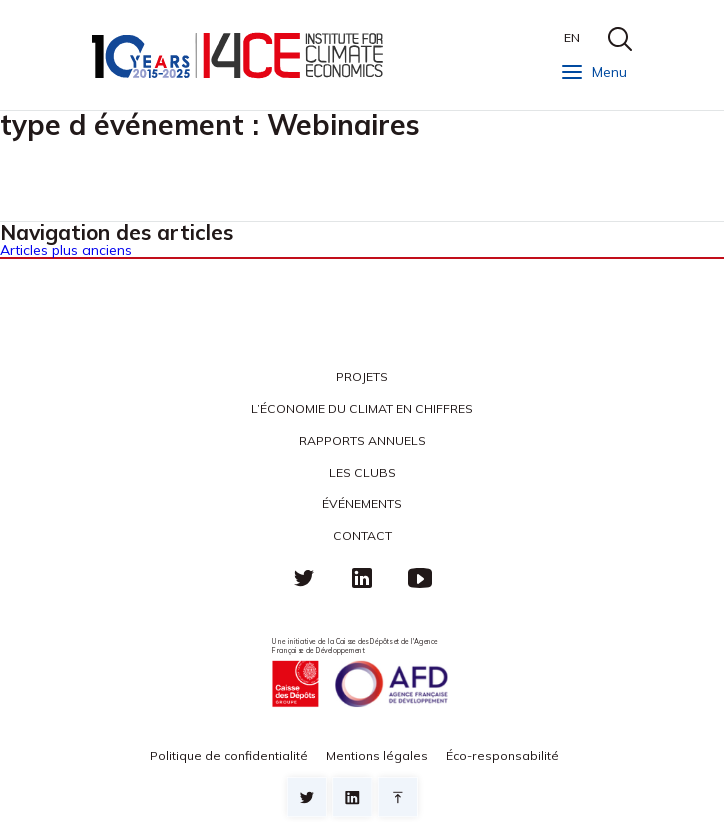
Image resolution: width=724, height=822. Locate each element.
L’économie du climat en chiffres (362, 408)
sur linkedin (352, 797)
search (620, 39)
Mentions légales (377, 755)
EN (572, 37)
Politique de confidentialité (229, 755)
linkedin (362, 578)
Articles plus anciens (66, 250)
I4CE (239, 55)
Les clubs (362, 472)
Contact (362, 535)
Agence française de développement (391, 684)
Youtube (420, 578)
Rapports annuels (362, 440)
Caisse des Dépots (295, 684)
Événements (362, 503)
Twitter (304, 578)
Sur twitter (307, 797)
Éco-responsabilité (502, 755)
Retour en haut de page (398, 797)
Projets (362, 376)
